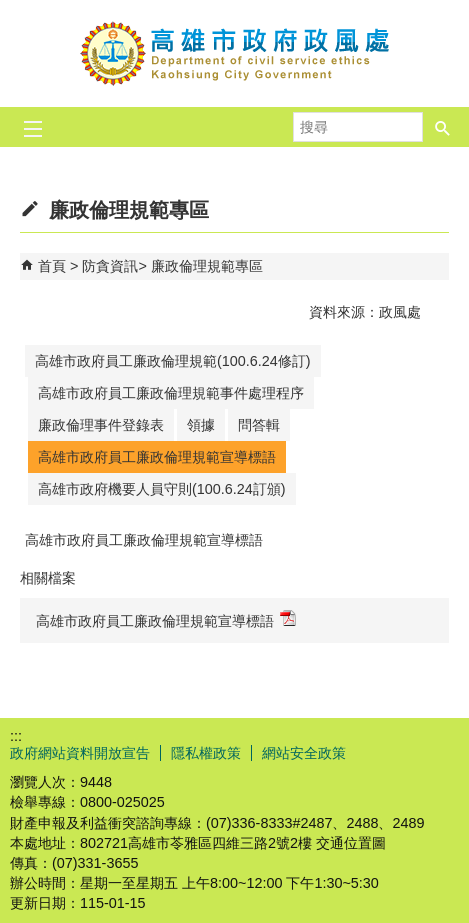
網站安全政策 (304, 753)
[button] (443, 121)
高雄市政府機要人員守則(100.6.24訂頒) (162, 489)
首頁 (52, 266)
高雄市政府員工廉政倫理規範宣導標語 (157, 457)
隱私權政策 (206, 753)
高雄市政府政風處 (235, 53)
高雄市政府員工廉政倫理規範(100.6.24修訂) (173, 361)
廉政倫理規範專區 (207, 266)
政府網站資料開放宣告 (80, 753)
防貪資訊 (110, 266)
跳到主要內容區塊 (10, 10)
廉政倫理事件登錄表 (101, 425)
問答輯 (259, 425)
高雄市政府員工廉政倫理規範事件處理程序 (171, 393)
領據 (201, 425)
